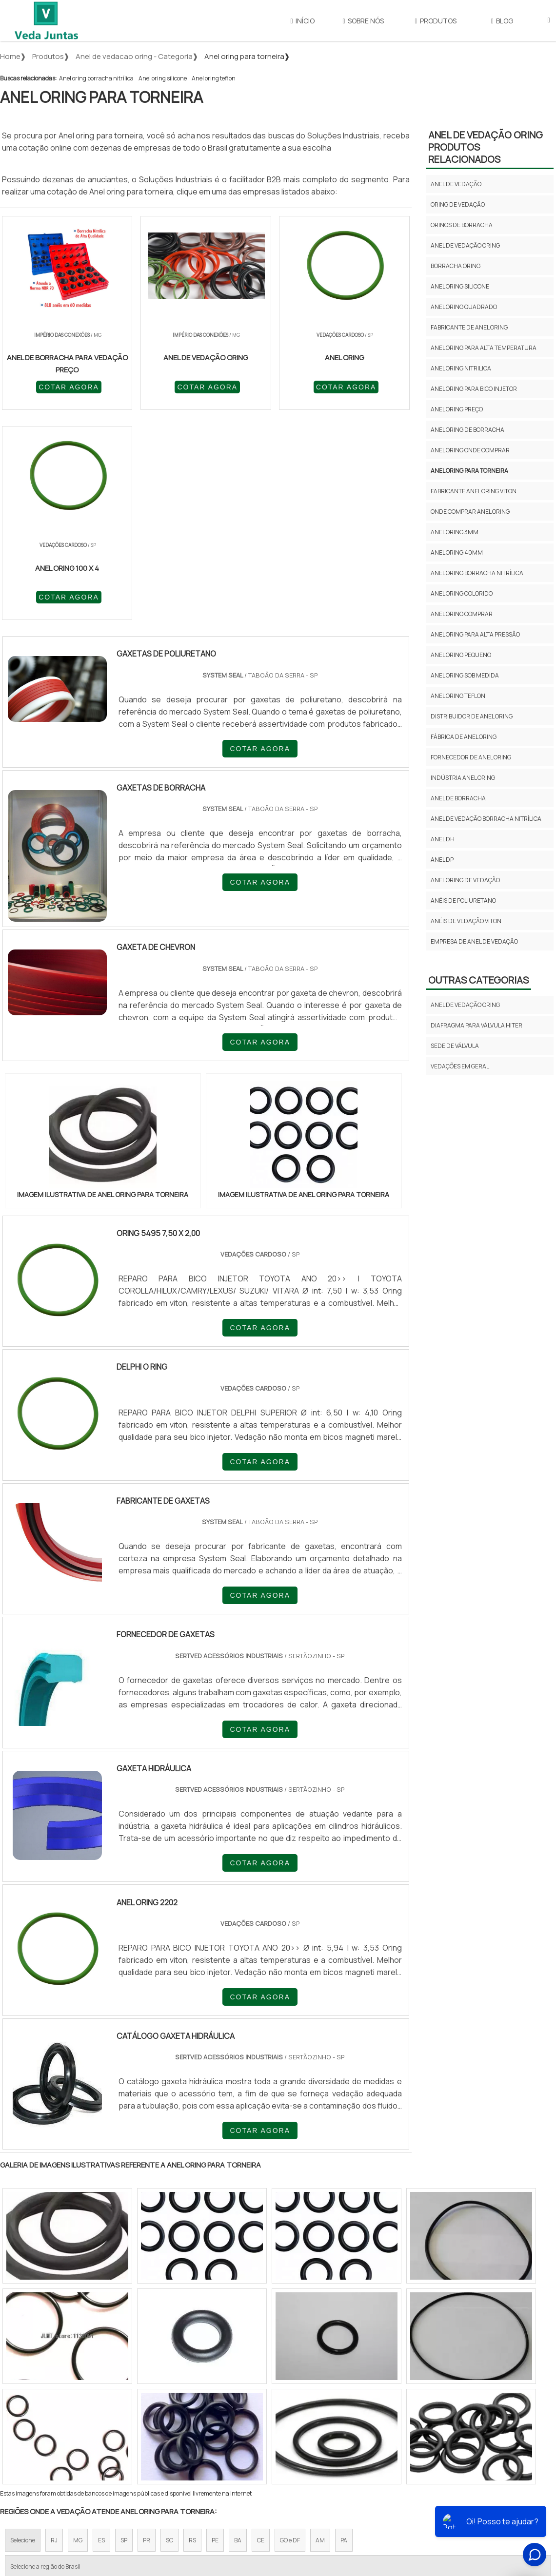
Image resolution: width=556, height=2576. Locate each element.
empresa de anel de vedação (474, 941)
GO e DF (290, 2330)
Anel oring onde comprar (470, 450)
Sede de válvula (455, 1046)
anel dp (442, 859)
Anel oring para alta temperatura (483, 348)
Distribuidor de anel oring (472, 716)
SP (123, 2330)
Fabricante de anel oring (469, 327)
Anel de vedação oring (465, 245)
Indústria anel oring (463, 778)
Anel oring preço (457, 409)
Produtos (436, 21)
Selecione (22, 2330)
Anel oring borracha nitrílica (96, 78)
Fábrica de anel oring (463, 737)
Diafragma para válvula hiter (476, 1025)
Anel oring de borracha (467, 430)
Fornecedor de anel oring (471, 757)
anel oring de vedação (465, 880)
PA (343, 2330)
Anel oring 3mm (454, 532)
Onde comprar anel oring (470, 511)
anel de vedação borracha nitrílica (486, 818)
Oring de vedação (458, 204)
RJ (54, 2330)
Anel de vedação (456, 184)
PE (215, 2330)
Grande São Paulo (262, 2414)
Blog (502, 21)
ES (101, 2330)
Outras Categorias (478, 980)
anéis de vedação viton (466, 921)
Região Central (29, 2414)
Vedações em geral (460, 1066)
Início (303, 21)
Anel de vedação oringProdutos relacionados (485, 147)
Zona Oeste (125, 2414)
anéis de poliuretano (463, 900)
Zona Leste (209, 2414)
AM (320, 2330)
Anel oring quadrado (464, 307)
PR (146, 2330)
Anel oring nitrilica (461, 368)
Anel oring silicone (163, 78)
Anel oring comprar (462, 614)
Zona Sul (167, 2414)
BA (237, 2330)
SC (169, 2330)
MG (77, 2330)
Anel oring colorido (462, 593)
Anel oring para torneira (469, 470)
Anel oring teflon (214, 78)
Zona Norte (80, 2414)
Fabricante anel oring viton (473, 491)
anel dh (443, 839)
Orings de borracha (462, 225)
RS (192, 2330)
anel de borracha (458, 798)
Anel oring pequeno (461, 655)
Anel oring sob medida (465, 675)
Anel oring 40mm (457, 552)
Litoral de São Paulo (327, 2414)
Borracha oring (455, 266)
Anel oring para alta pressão (475, 634)
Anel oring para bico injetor (474, 389)
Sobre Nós (363, 21)
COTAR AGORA (53, 386)
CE (260, 2330)
